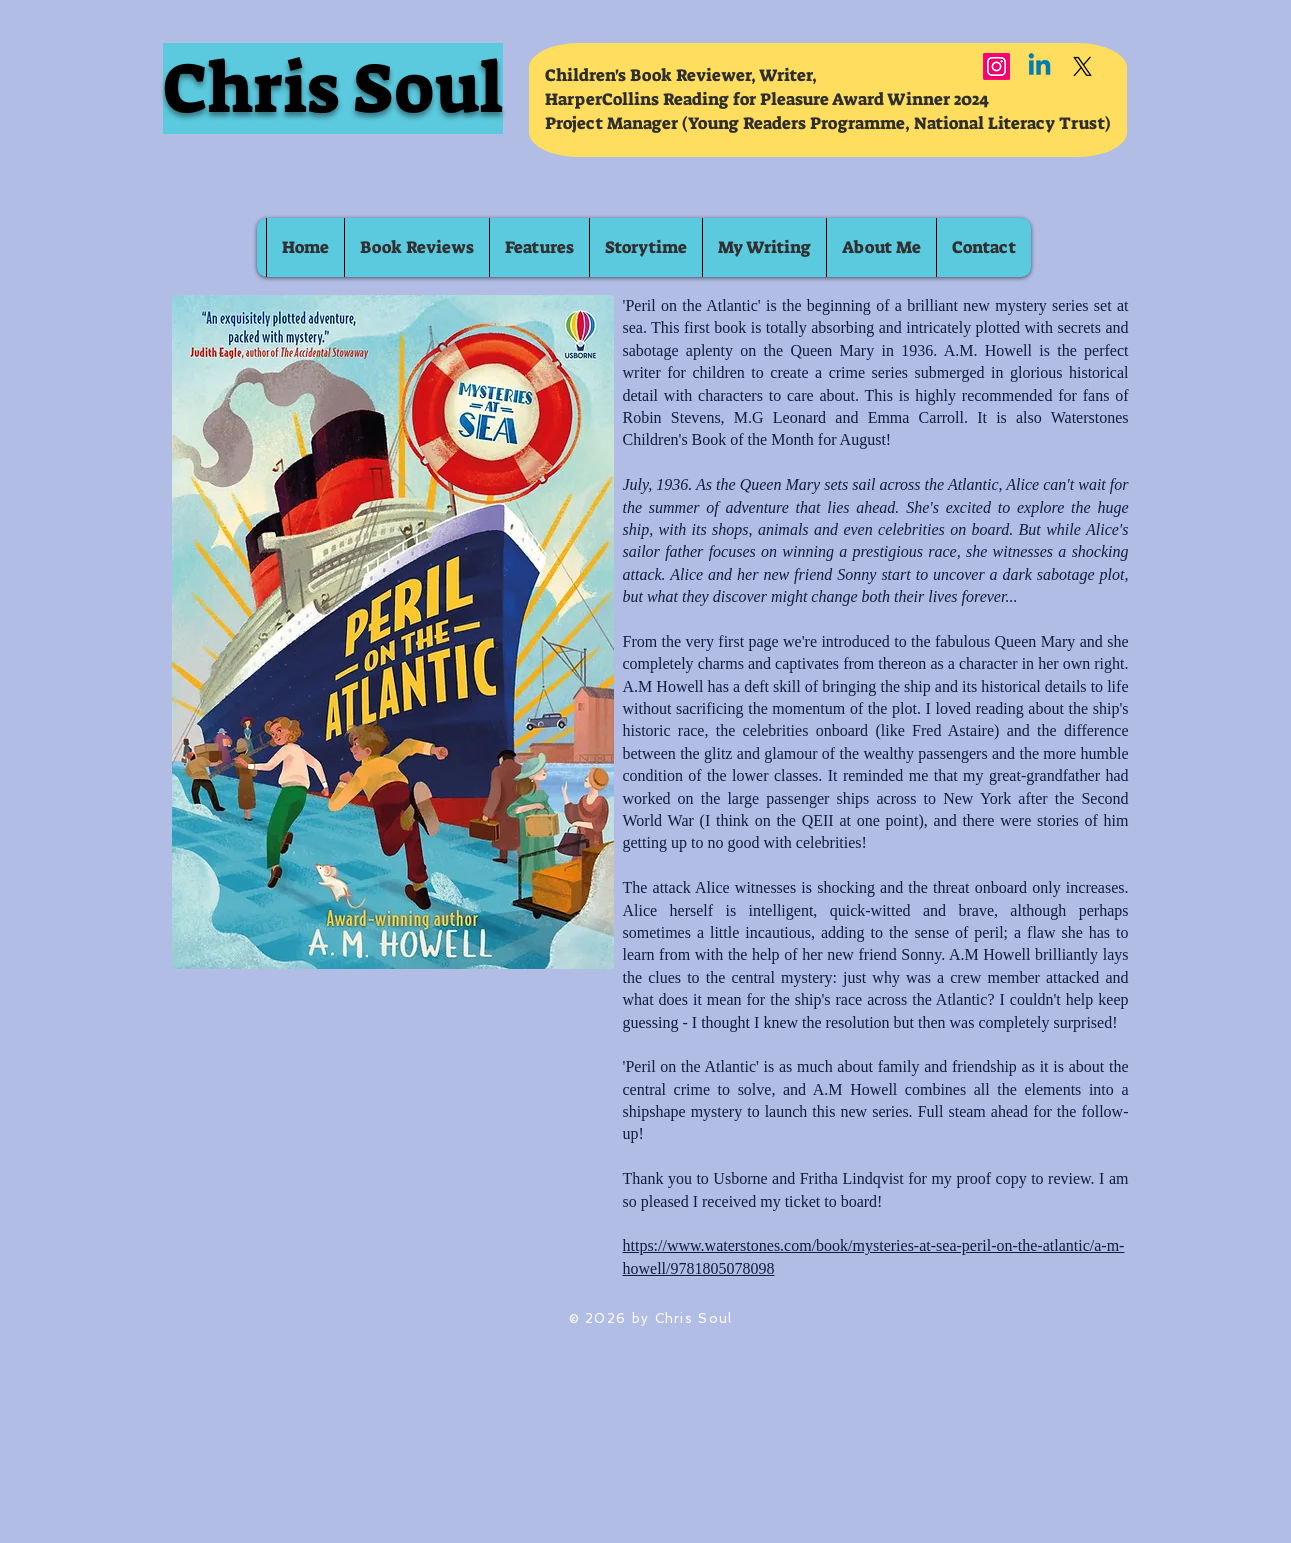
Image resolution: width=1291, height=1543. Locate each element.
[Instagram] (996, 66)
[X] (1082, 66)
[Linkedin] (1039, 66)
